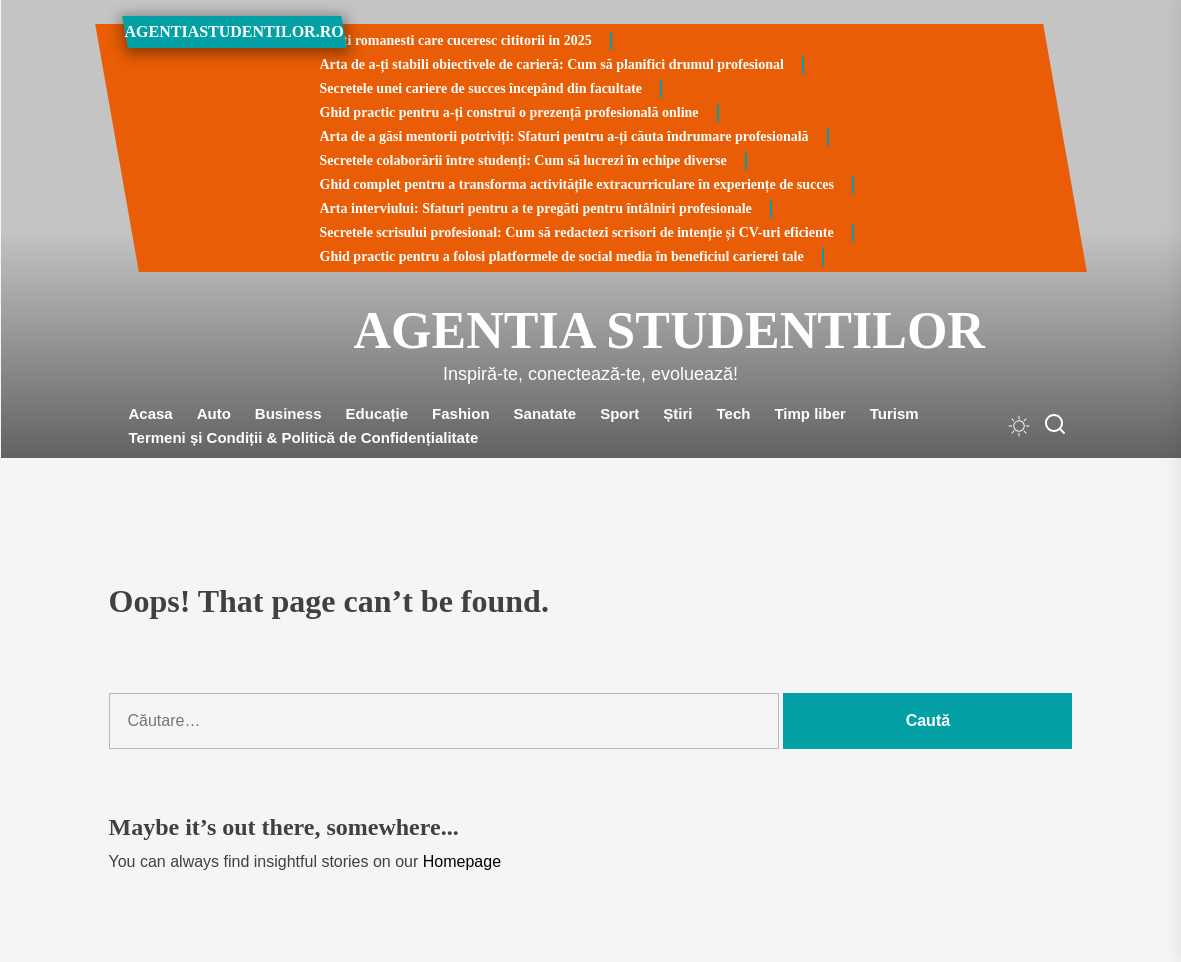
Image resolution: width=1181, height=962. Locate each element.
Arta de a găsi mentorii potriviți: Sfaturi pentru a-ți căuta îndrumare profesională (564, 136)
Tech (734, 413)
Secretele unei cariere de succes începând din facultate (481, 88)
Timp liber (809, 413)
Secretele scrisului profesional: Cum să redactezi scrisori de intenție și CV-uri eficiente (577, 232)
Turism (894, 413)
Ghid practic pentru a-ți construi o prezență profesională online (509, 112)
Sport (619, 413)
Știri (677, 413)
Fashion (461, 413)
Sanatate (545, 413)
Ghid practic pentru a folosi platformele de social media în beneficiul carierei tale (562, 256)
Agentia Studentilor (591, 330)
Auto (214, 413)
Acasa (151, 413)
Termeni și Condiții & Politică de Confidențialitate (304, 437)
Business (288, 413)
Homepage (462, 861)
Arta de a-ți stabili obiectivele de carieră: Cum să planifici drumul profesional (552, 64)
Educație (377, 413)
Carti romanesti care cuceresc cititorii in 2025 (456, 40)
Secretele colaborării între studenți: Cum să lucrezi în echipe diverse (523, 160)
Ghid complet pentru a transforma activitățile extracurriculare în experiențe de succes (577, 184)
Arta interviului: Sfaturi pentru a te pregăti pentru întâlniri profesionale (536, 208)
